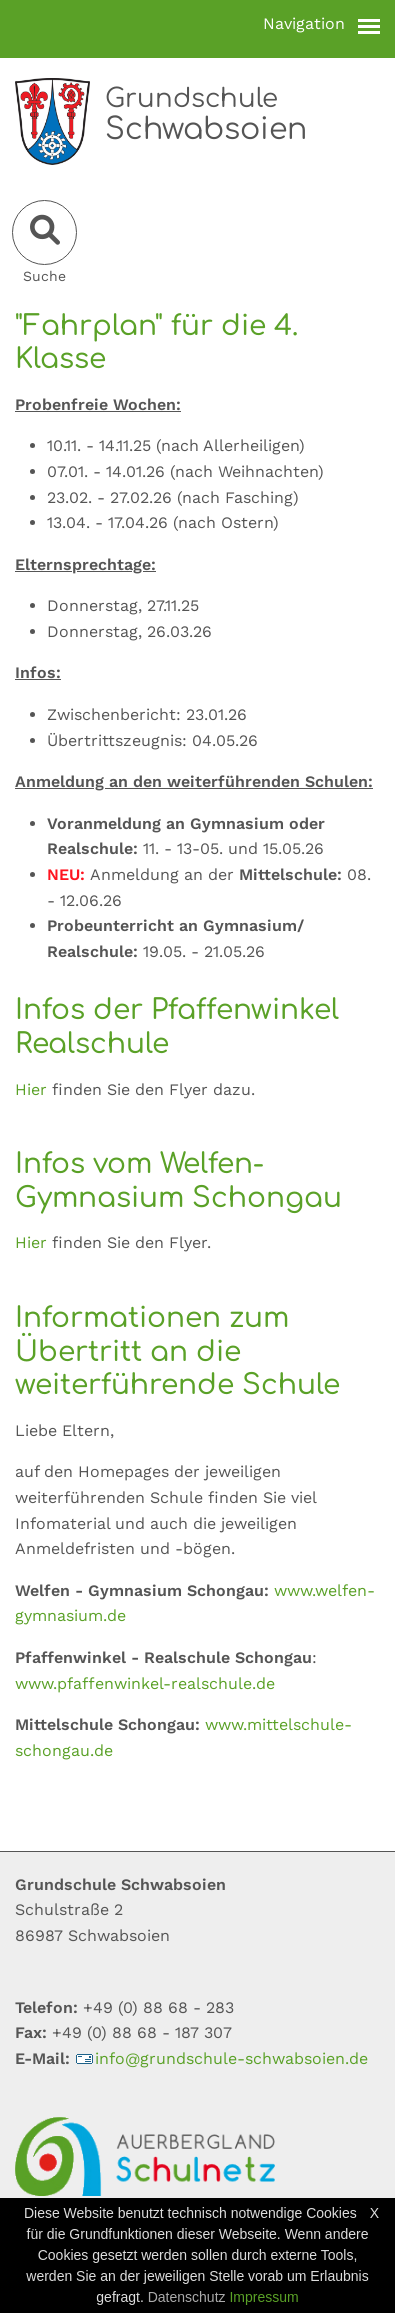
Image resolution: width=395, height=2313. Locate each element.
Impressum (263, 2297)
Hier (33, 1089)
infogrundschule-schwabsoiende (221, 2058)
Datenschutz (187, 2297)
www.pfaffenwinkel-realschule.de (145, 1683)
